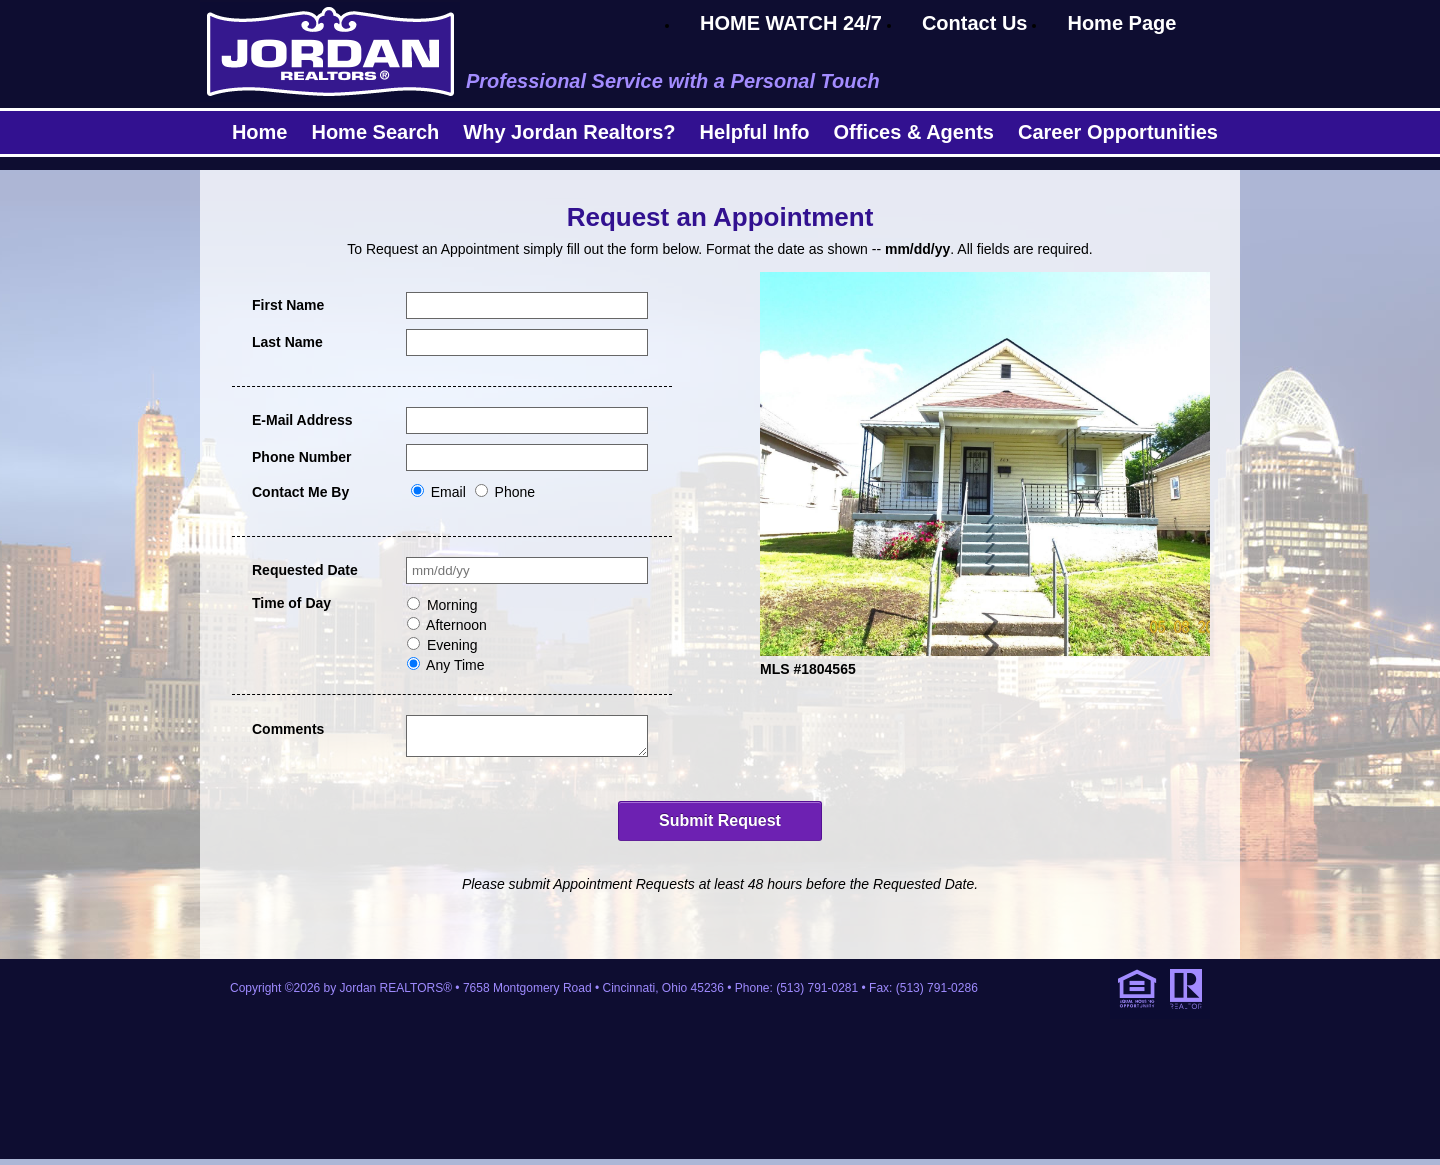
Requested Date (305, 570)
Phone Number (302, 457)
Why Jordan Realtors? (569, 132)
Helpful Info (755, 132)
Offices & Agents (914, 132)
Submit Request (720, 826)
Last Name (287, 342)
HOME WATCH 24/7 (791, 23)
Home (260, 132)
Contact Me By (300, 492)
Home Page (1121, 23)
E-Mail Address (302, 420)
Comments (288, 729)
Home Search (375, 132)
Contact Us (975, 23)
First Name (288, 305)
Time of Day (291, 603)
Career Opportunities (1118, 132)
